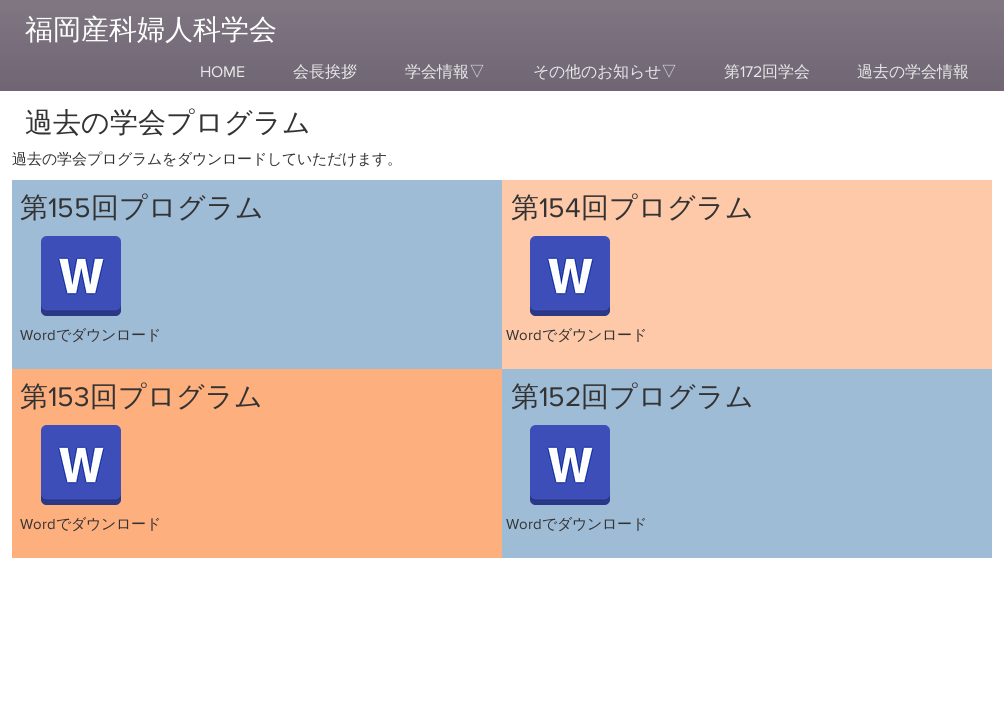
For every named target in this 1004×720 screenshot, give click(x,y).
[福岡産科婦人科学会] (160, 29)
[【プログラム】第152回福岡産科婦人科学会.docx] (570, 467)
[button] (445, 71)
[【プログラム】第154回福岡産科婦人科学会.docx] (570, 278)
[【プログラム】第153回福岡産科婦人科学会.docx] (81, 467)
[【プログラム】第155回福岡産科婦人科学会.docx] (81, 278)
